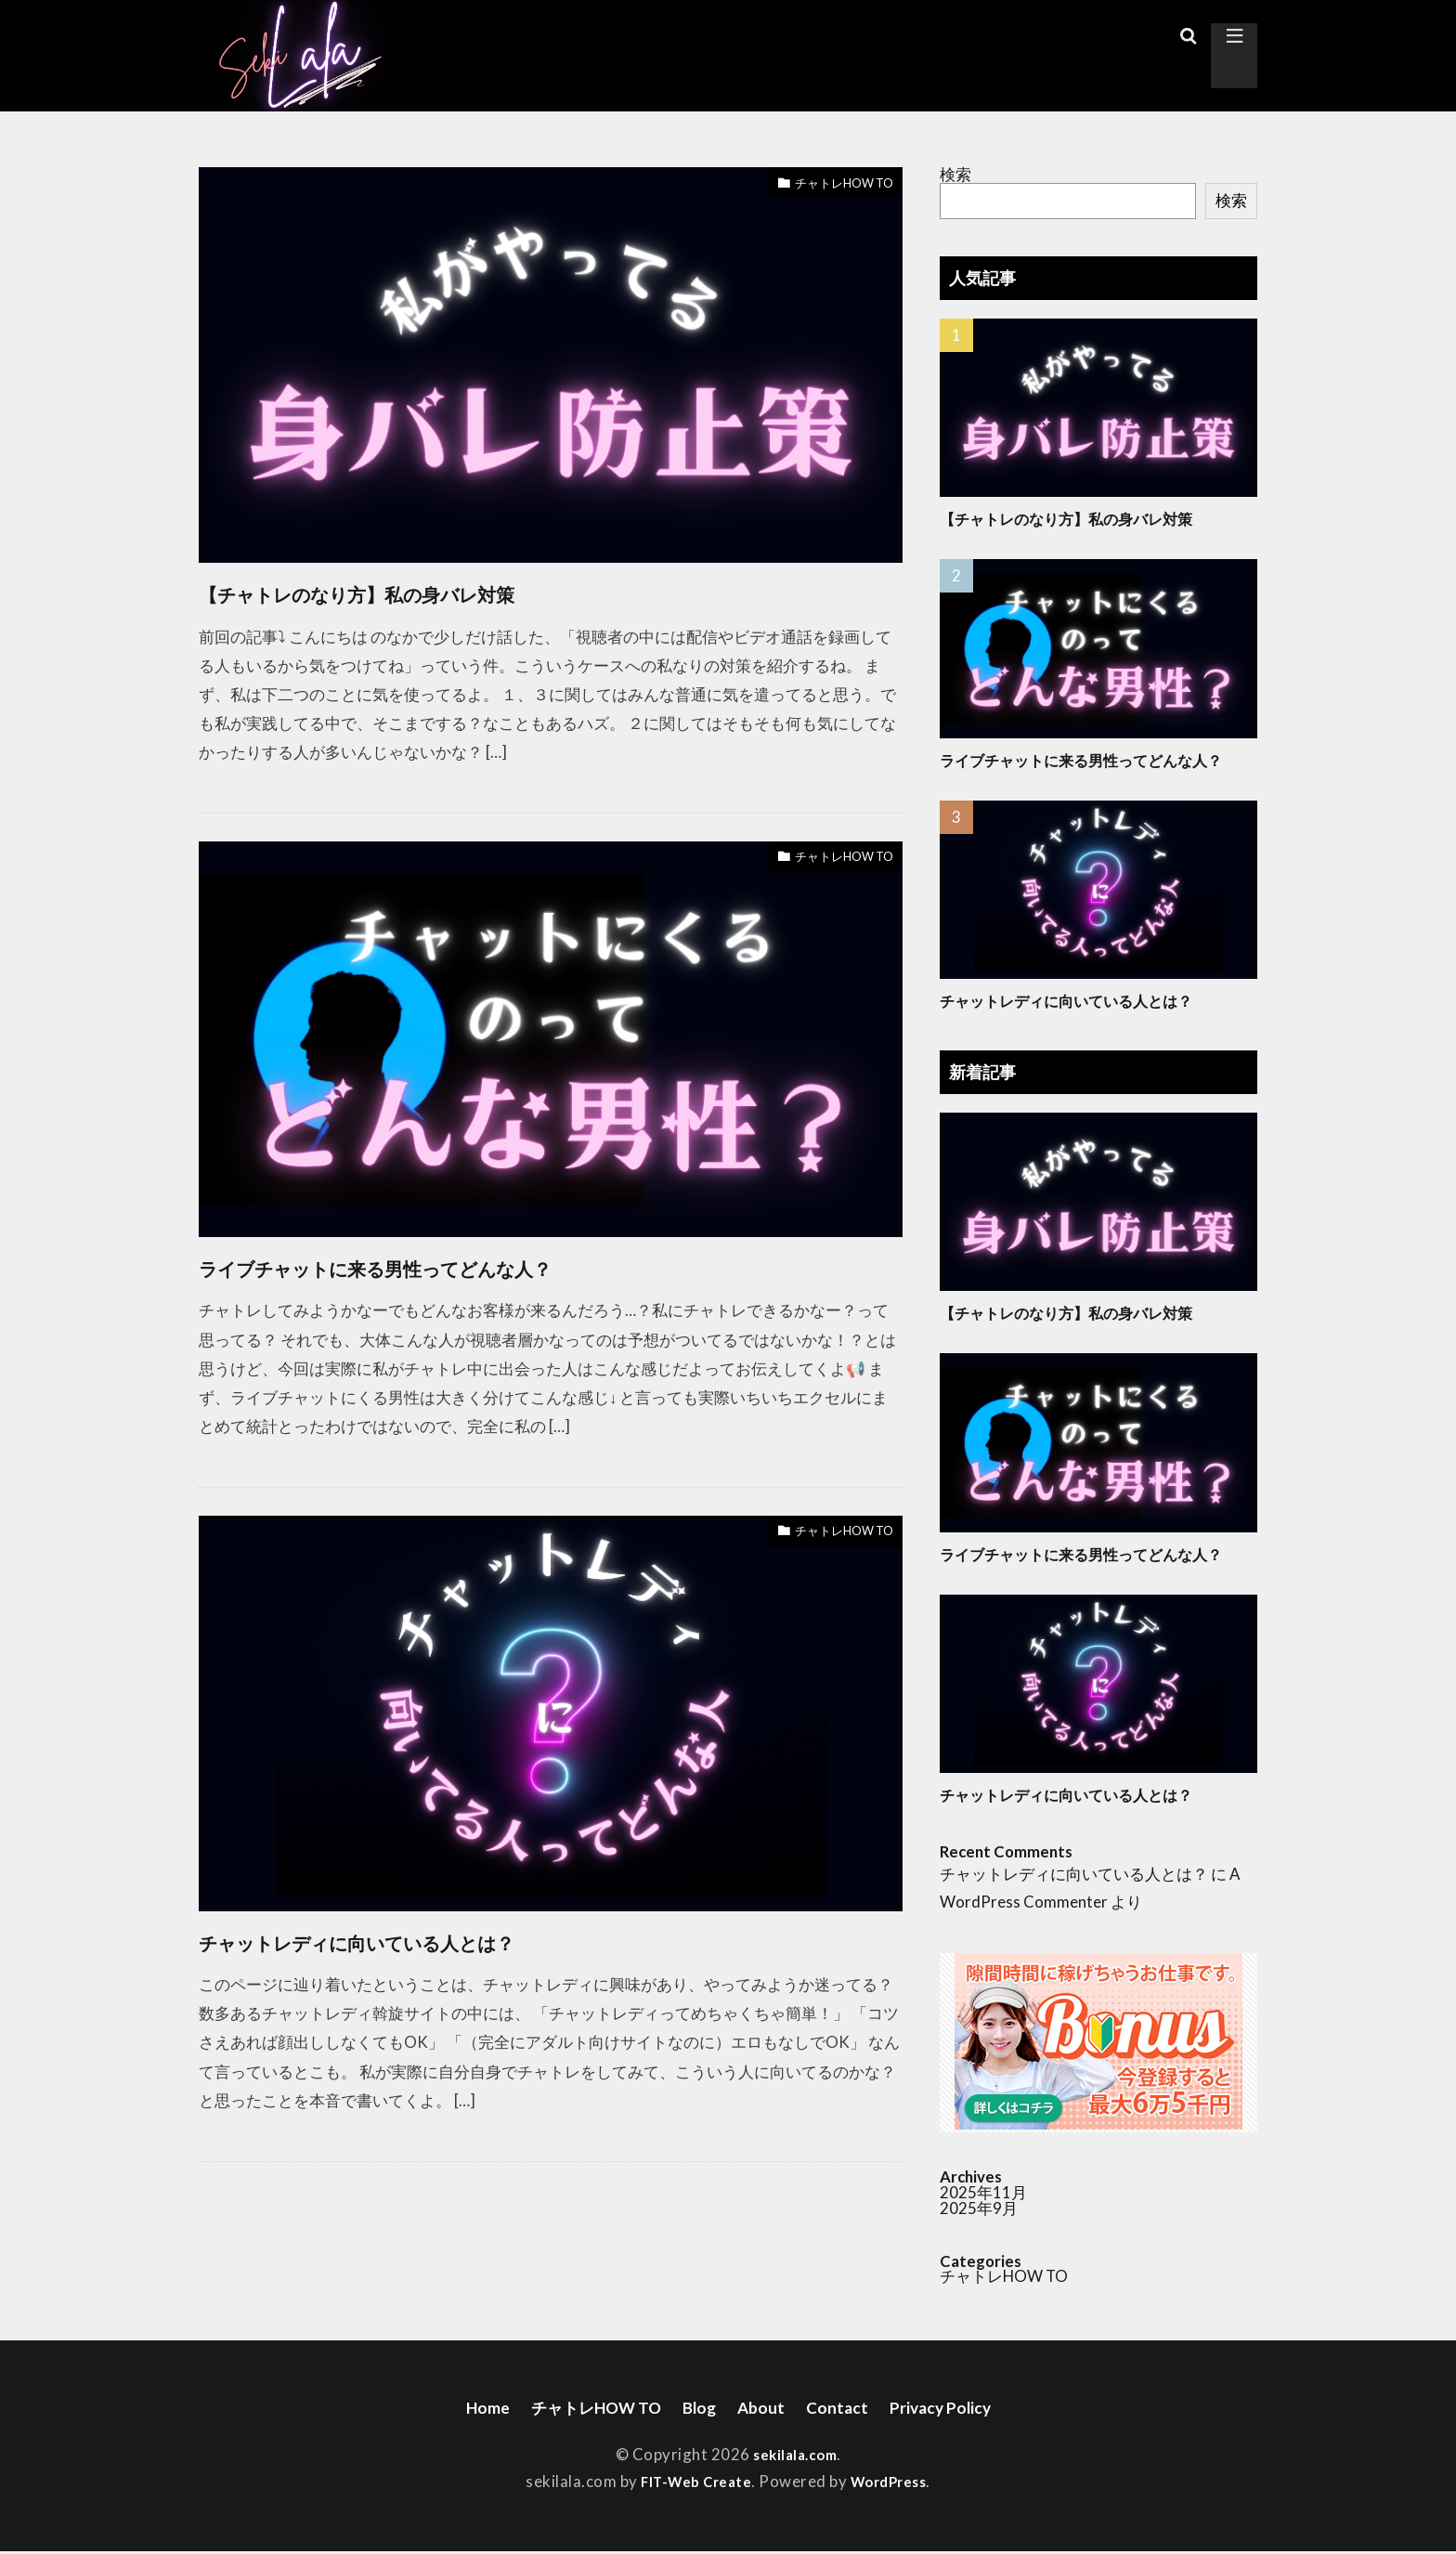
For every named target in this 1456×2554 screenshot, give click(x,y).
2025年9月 (979, 2208)
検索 (955, 174)
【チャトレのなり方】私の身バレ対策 (432, 591)
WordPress (895, 2484)
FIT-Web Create (691, 2484)
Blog (698, 2408)
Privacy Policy (958, 2408)
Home (465, 2408)
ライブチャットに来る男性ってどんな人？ (461, 1266)
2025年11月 (983, 2192)
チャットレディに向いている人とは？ (434, 1940)
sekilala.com (795, 2457)
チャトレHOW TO (829, 185)
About (764, 2408)
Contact (845, 2408)
